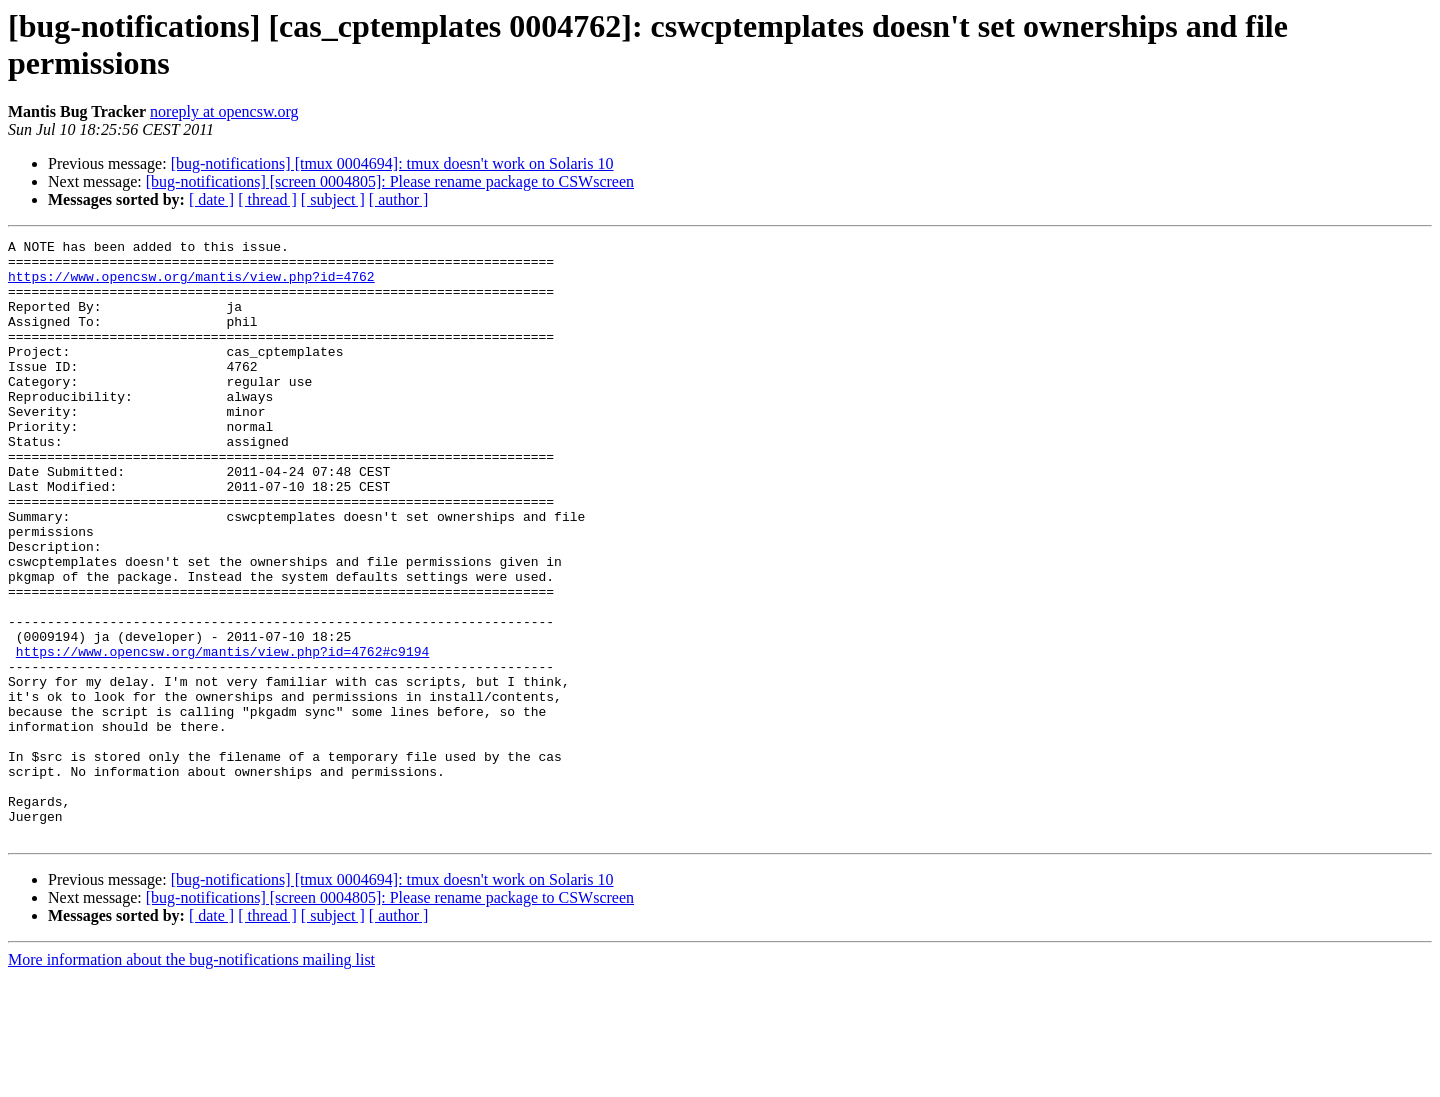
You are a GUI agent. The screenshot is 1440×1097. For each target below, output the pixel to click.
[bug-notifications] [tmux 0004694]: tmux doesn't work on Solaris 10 (392, 163)
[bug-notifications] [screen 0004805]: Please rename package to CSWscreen (390, 181)
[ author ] (399, 199)
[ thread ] (267, 199)
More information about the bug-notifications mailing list (191, 1079)
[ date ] (211, 199)
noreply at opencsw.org (224, 111)
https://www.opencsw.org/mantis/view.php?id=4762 (191, 285)
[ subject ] (333, 199)
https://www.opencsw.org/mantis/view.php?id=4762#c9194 (222, 735)
